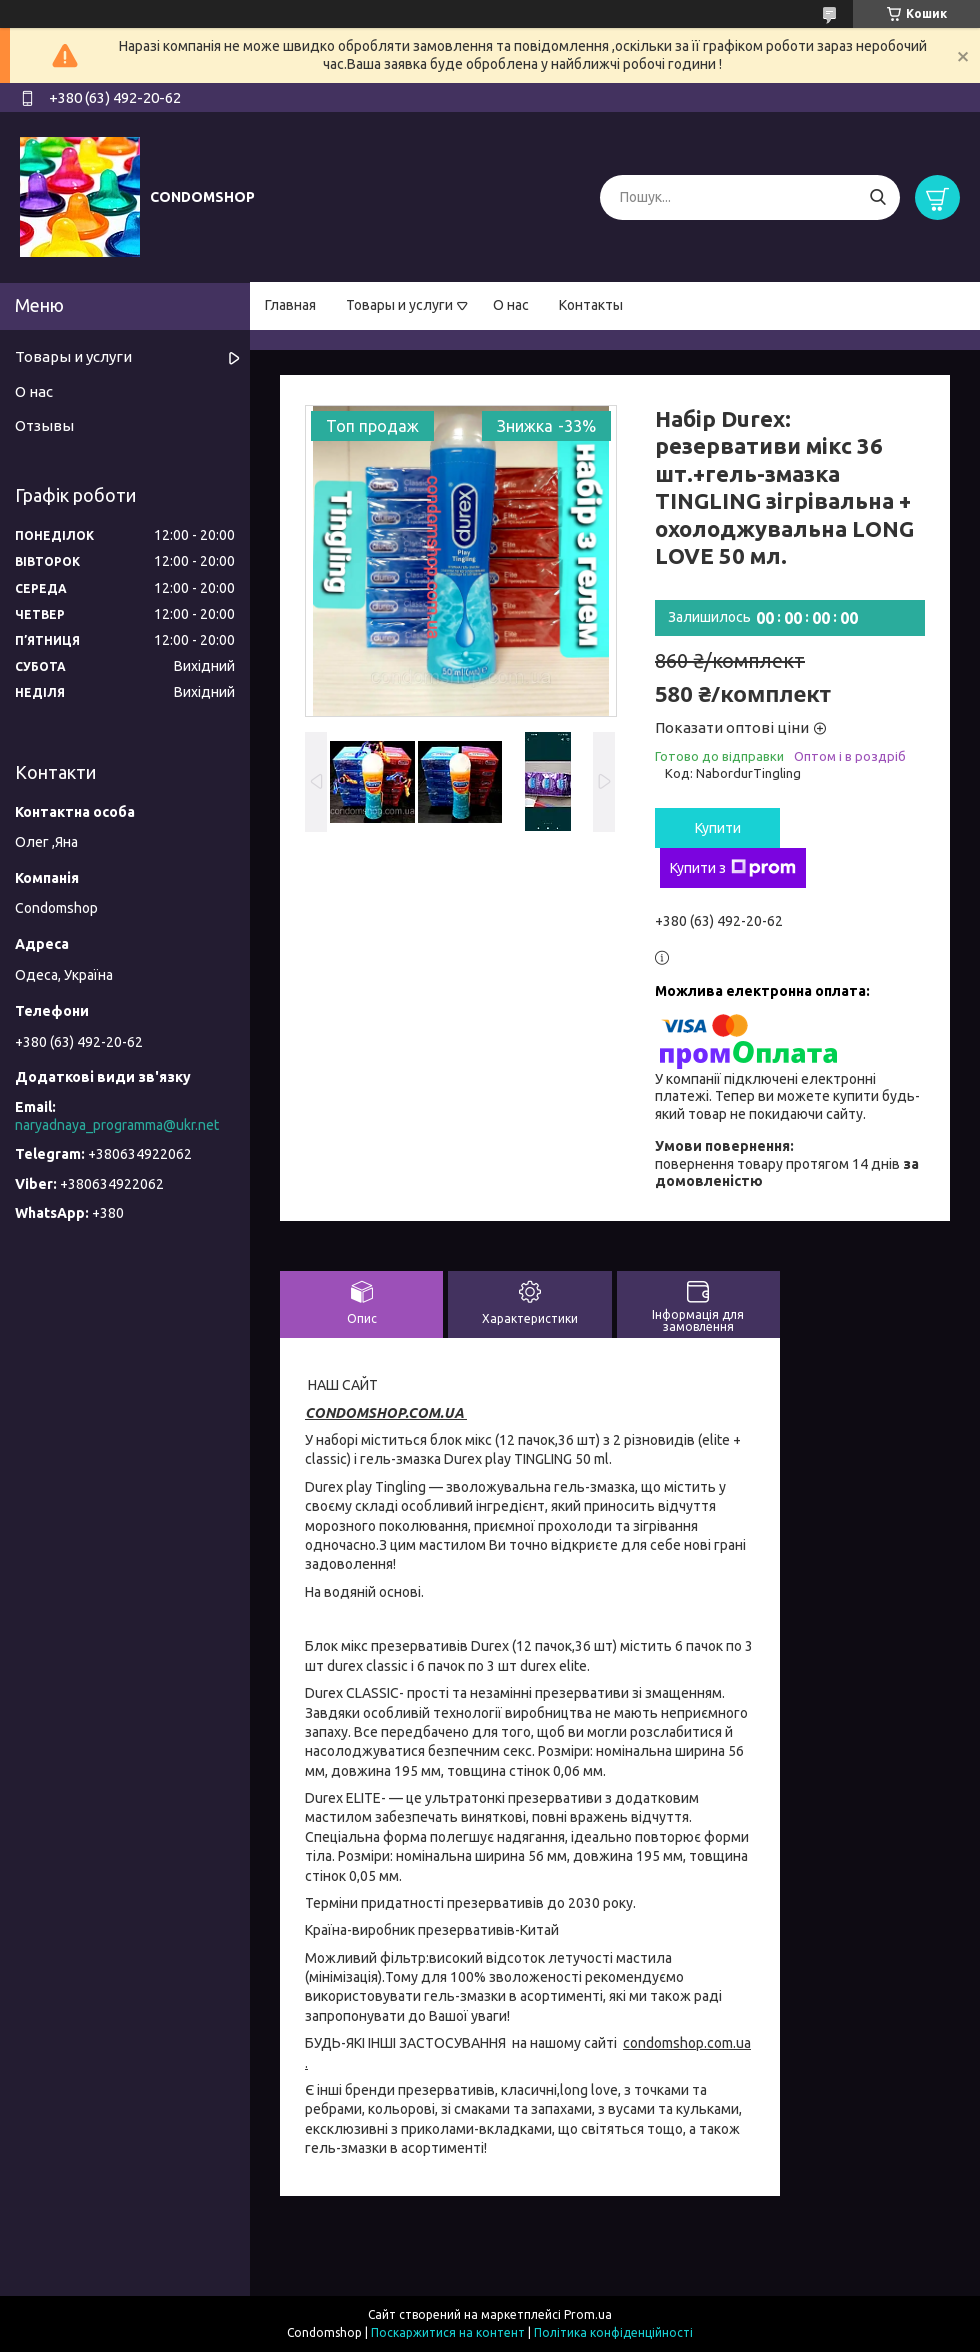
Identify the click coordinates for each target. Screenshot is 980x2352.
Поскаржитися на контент (448, 2332)
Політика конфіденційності (613, 2332)
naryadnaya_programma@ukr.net (117, 1125)
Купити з (733, 868)
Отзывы (44, 425)
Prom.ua (588, 2314)
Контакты (591, 305)
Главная (290, 305)
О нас (511, 305)
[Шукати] (877, 197)
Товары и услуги (399, 305)
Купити (718, 828)
